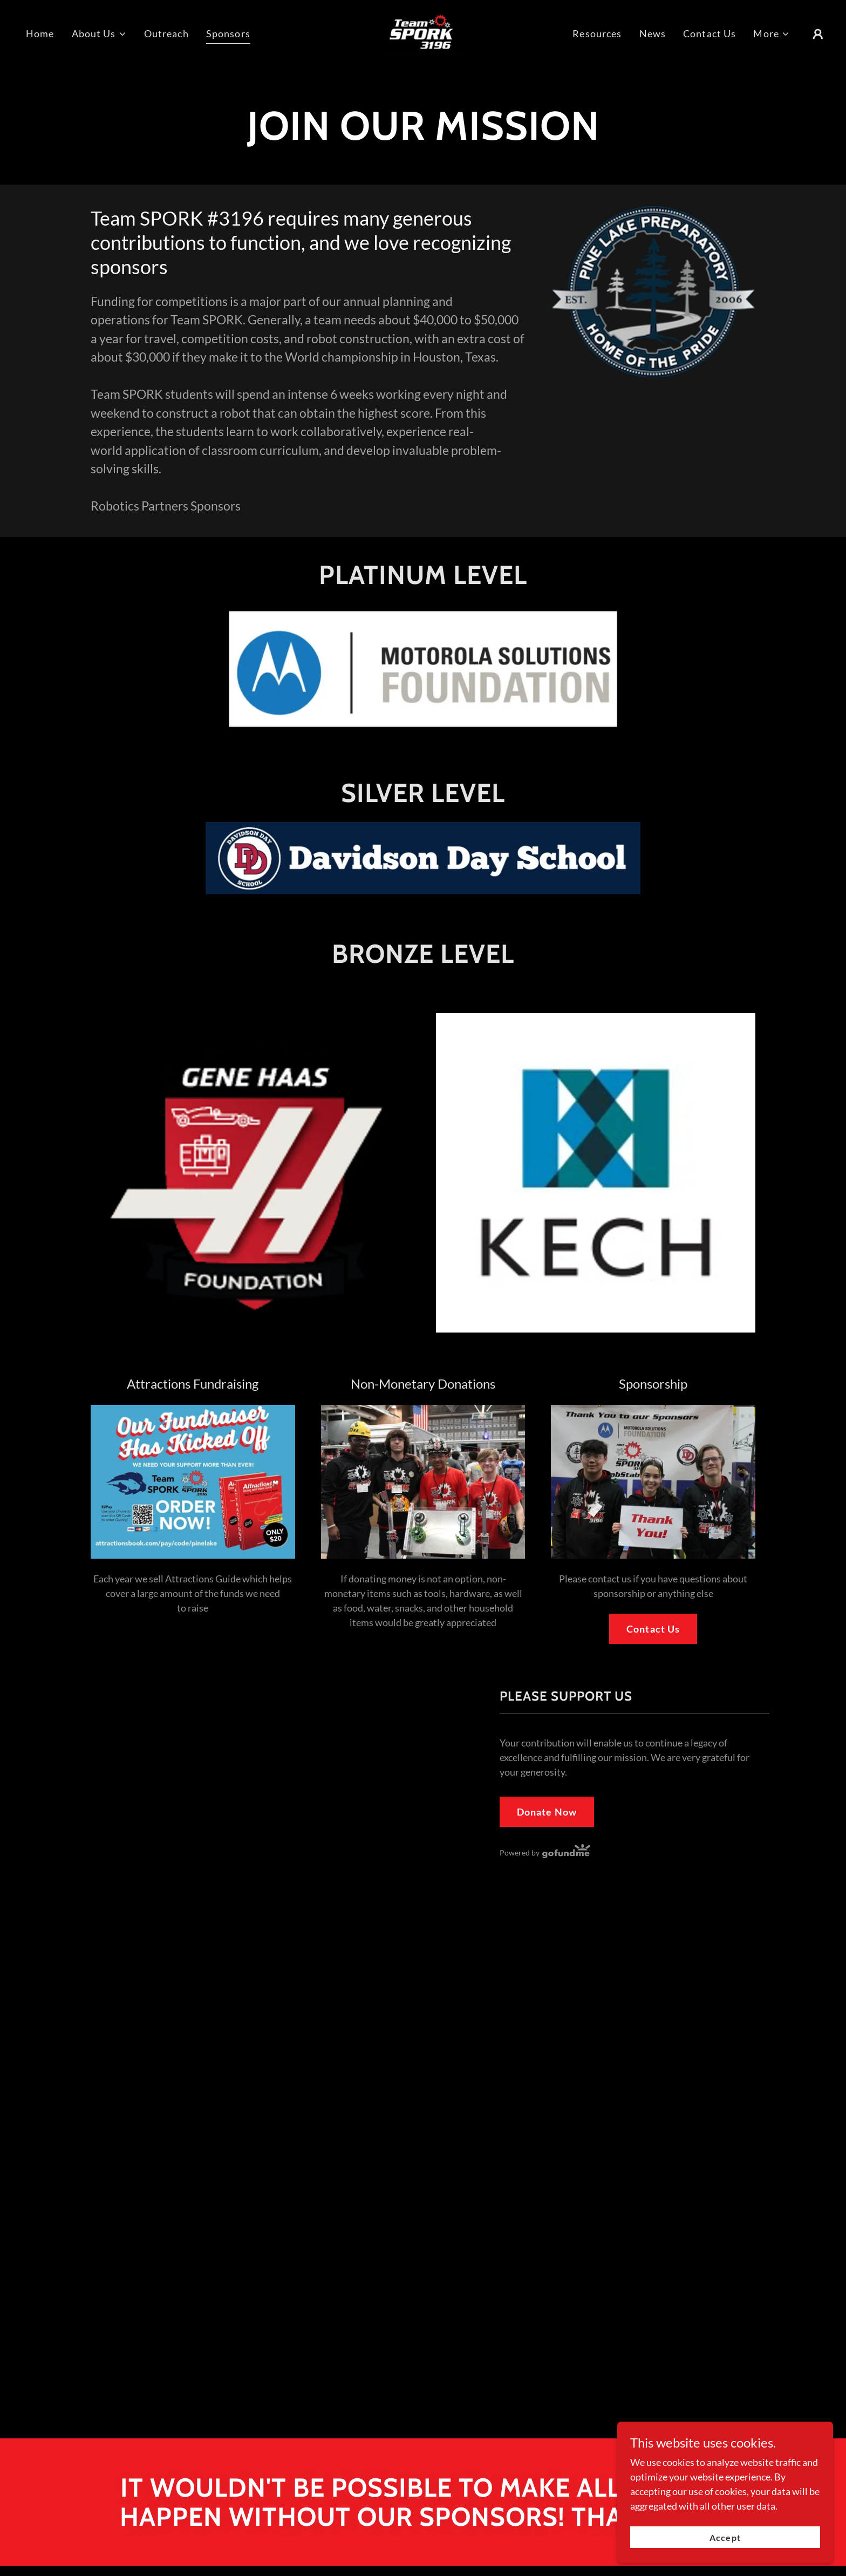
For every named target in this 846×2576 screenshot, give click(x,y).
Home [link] (40, 33)
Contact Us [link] (709, 33)
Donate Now (547, 1812)
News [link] (652, 33)
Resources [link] (597, 33)
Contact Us (653, 1629)
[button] (99, 33)
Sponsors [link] (228, 33)
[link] (423, 32)
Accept (724, 2537)
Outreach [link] (166, 33)
